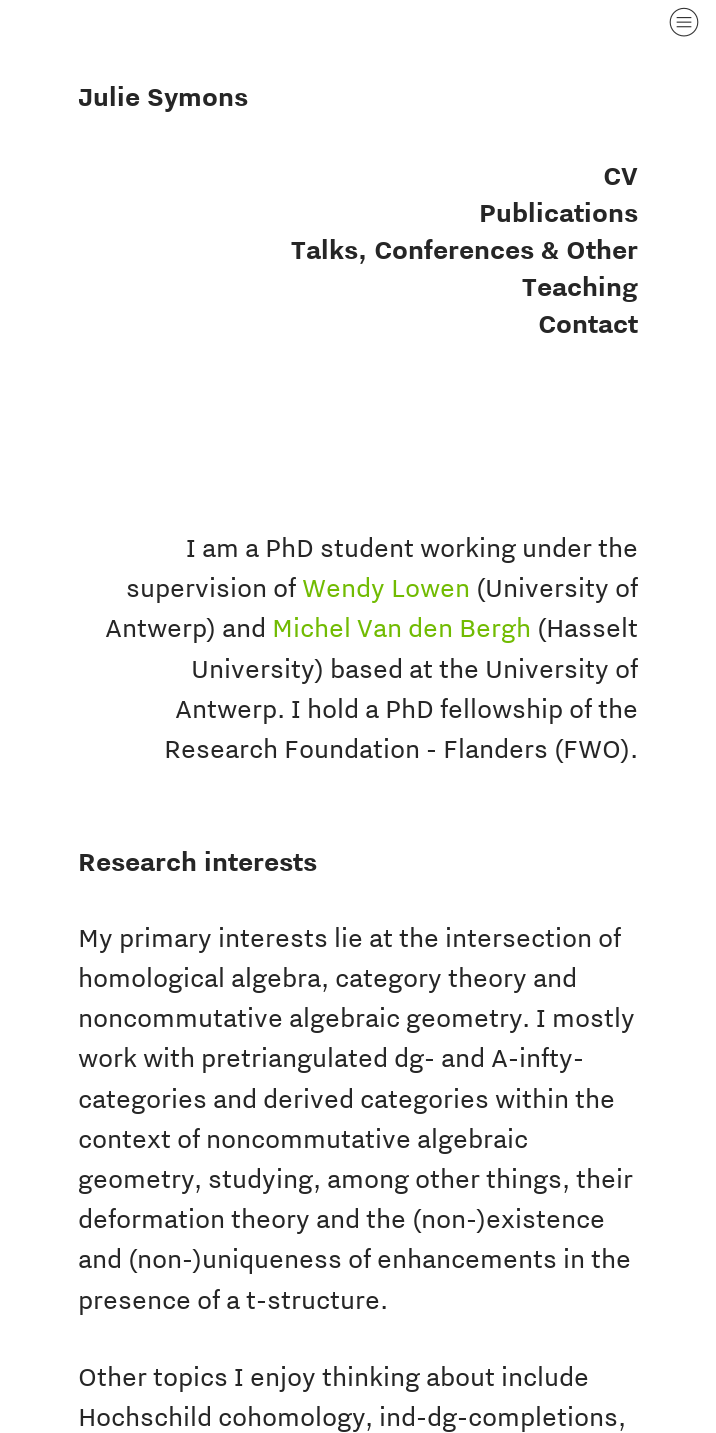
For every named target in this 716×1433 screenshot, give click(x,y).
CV (620, 175)
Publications (558, 212)
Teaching (580, 286)
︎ (684, 22)
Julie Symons (163, 96)
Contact (588, 323)
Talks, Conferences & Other (464, 249)
